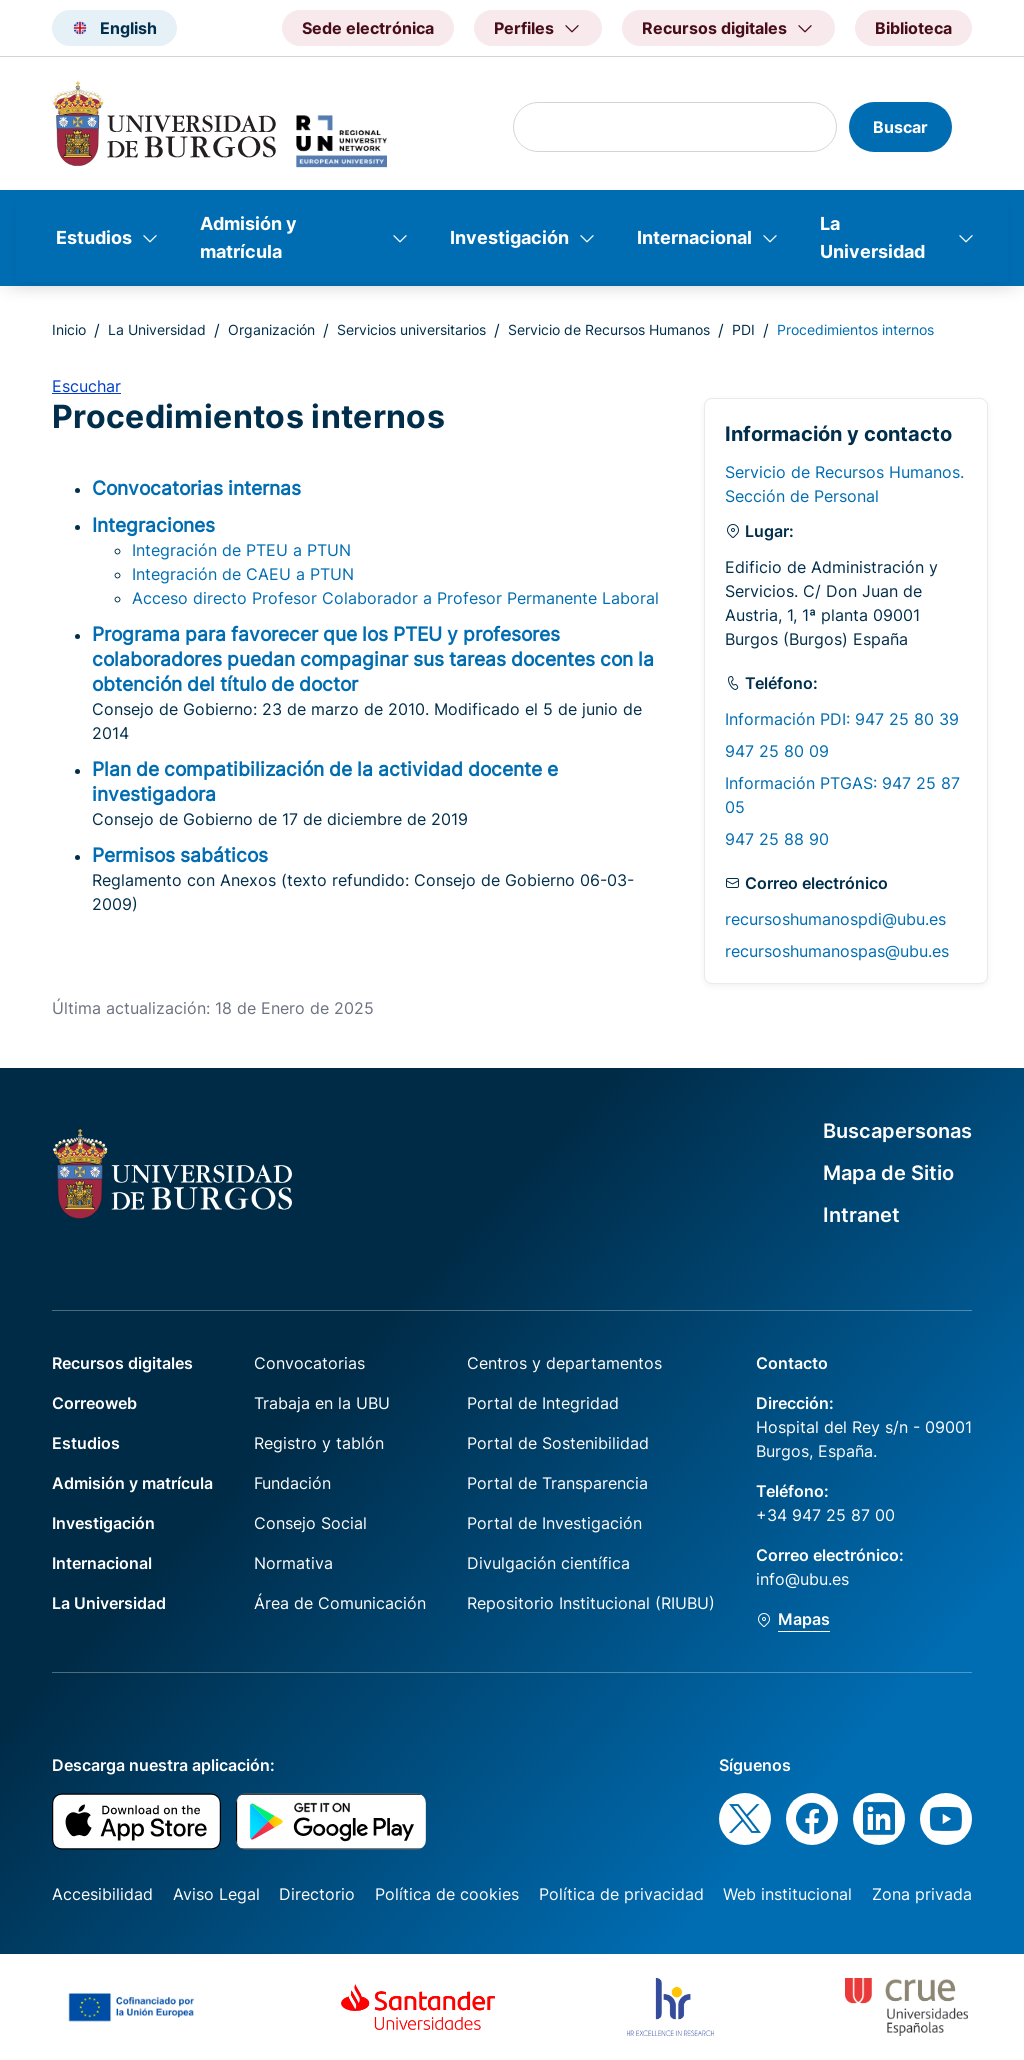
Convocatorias (309, 1363)
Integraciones (153, 525)
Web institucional (787, 1894)
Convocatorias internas (196, 488)
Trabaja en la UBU (322, 1403)
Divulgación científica (548, 1563)
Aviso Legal (216, 1894)
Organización (271, 329)
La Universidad (872, 237)
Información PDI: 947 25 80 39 (842, 719)
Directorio (317, 1894)
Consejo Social (310, 1523)
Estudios (94, 237)
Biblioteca (913, 28)
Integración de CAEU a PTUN (243, 574)
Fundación (292, 1483)
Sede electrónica (368, 28)
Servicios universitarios (411, 329)
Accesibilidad (102, 1894)
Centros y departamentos (564, 1363)
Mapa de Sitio (888, 1173)
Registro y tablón (319, 1443)
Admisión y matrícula (248, 237)
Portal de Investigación (554, 1523)
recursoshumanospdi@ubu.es (835, 919)
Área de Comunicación (340, 1603)
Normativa (293, 1563)
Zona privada (922, 1894)
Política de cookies (447, 1894)
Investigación (509, 237)
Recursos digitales (122, 1363)
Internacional (694, 237)
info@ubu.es (802, 1579)
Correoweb (94, 1403)
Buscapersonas (897, 1131)
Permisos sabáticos (180, 855)
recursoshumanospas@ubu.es (837, 951)
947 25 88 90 (777, 839)
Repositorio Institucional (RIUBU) (591, 1603)
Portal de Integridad (543, 1403)
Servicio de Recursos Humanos (609, 329)
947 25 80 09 (777, 751)
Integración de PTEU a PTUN (241, 550)
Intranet (861, 1215)
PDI (743, 329)
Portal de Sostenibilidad (558, 1443)
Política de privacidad (621, 1894)
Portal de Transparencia (557, 1483)
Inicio (69, 329)
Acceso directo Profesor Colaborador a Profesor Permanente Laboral (395, 598)
